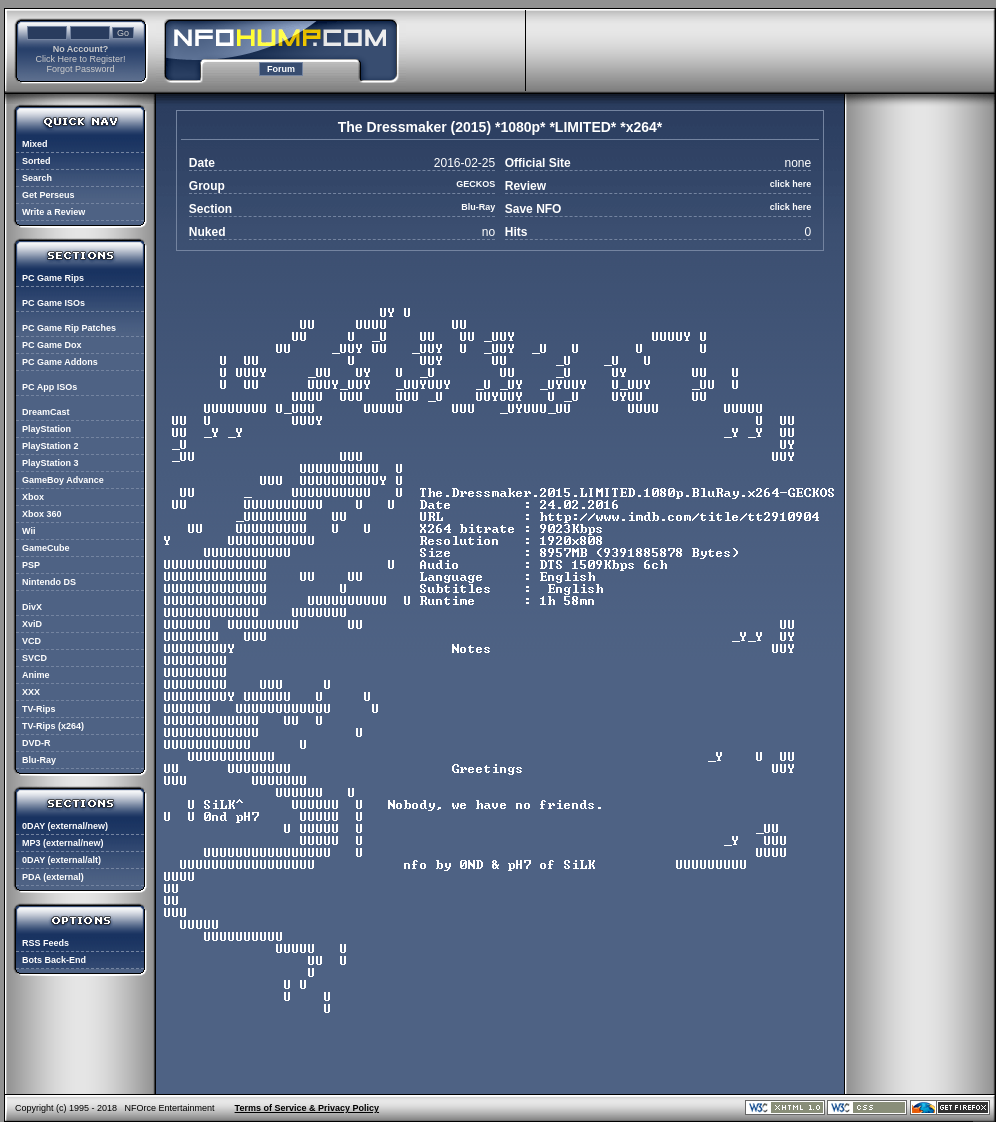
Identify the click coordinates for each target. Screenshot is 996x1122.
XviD (32, 624)
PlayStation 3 (50, 463)
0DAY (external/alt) (61, 860)
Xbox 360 (42, 514)
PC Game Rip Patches (69, 328)
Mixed (35, 144)
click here (791, 184)
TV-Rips (39, 709)
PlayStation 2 (50, 446)
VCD (31, 641)
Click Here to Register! (80, 59)
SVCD (34, 658)
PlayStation (46, 429)
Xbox (33, 497)
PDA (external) (53, 877)
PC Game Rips (53, 278)
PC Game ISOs (53, 303)
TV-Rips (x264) (53, 726)
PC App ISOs (49, 387)
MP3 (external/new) (63, 843)
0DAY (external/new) (65, 826)
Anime (36, 675)
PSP (31, 565)
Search (37, 178)
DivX (32, 607)
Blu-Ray (39, 760)
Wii (28, 531)
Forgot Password (80, 69)
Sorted (36, 161)
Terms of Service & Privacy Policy (307, 1108)
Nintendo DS (49, 582)
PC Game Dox (52, 345)
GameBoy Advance (63, 480)
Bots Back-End (54, 960)
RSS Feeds (45, 943)
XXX (31, 692)
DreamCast (46, 412)
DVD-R (36, 743)
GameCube (46, 548)
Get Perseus (48, 195)
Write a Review (53, 212)
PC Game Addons (60, 362)
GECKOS (475, 184)
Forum (281, 69)
